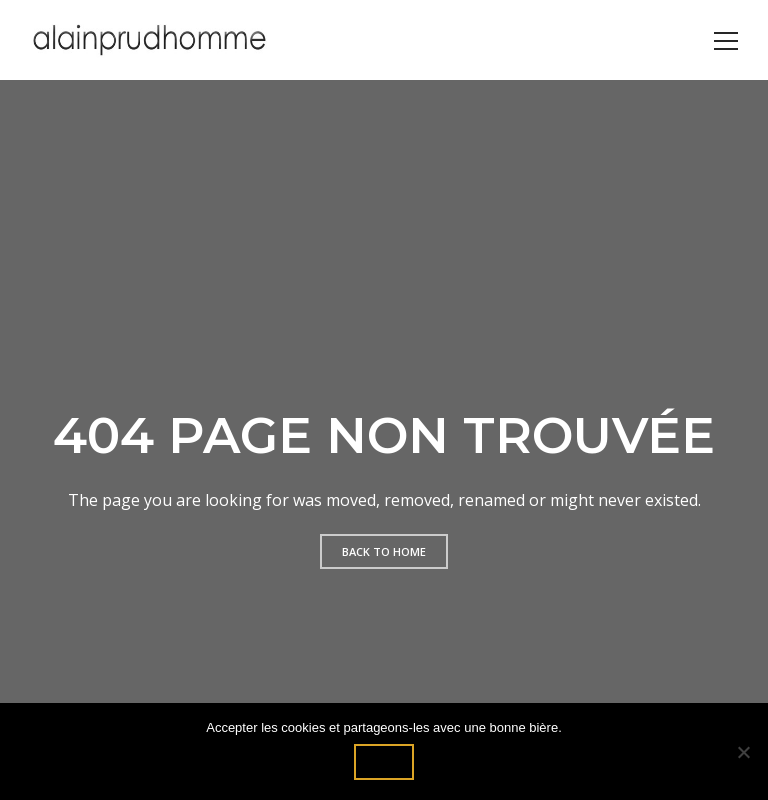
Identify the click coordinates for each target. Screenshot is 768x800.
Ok (384, 761)
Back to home (384, 551)
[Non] (743, 752)
